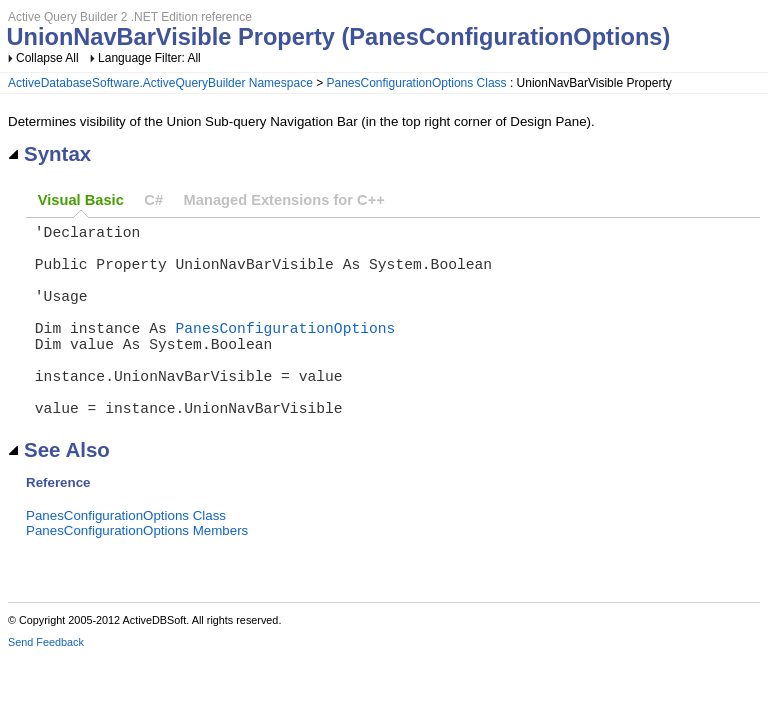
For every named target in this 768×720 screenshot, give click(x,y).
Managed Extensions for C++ (284, 200)
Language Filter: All (149, 58)
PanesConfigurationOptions (286, 351)
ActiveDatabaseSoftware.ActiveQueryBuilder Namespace (160, 83)
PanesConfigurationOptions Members (137, 574)
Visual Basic (81, 200)
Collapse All (47, 58)
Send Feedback (46, 686)
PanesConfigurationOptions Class (417, 83)
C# (153, 200)
